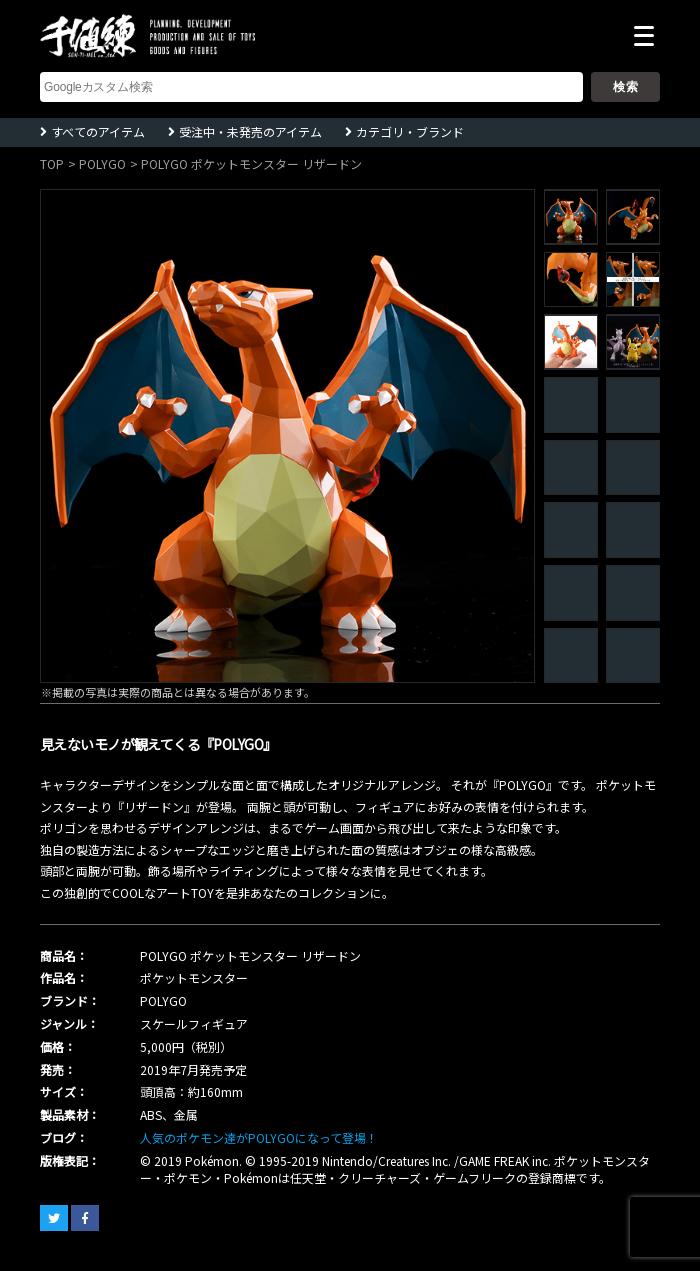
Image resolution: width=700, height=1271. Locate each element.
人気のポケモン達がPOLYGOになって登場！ (259, 1137)
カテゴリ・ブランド (410, 131)
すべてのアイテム (98, 131)
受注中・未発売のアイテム (250, 131)
